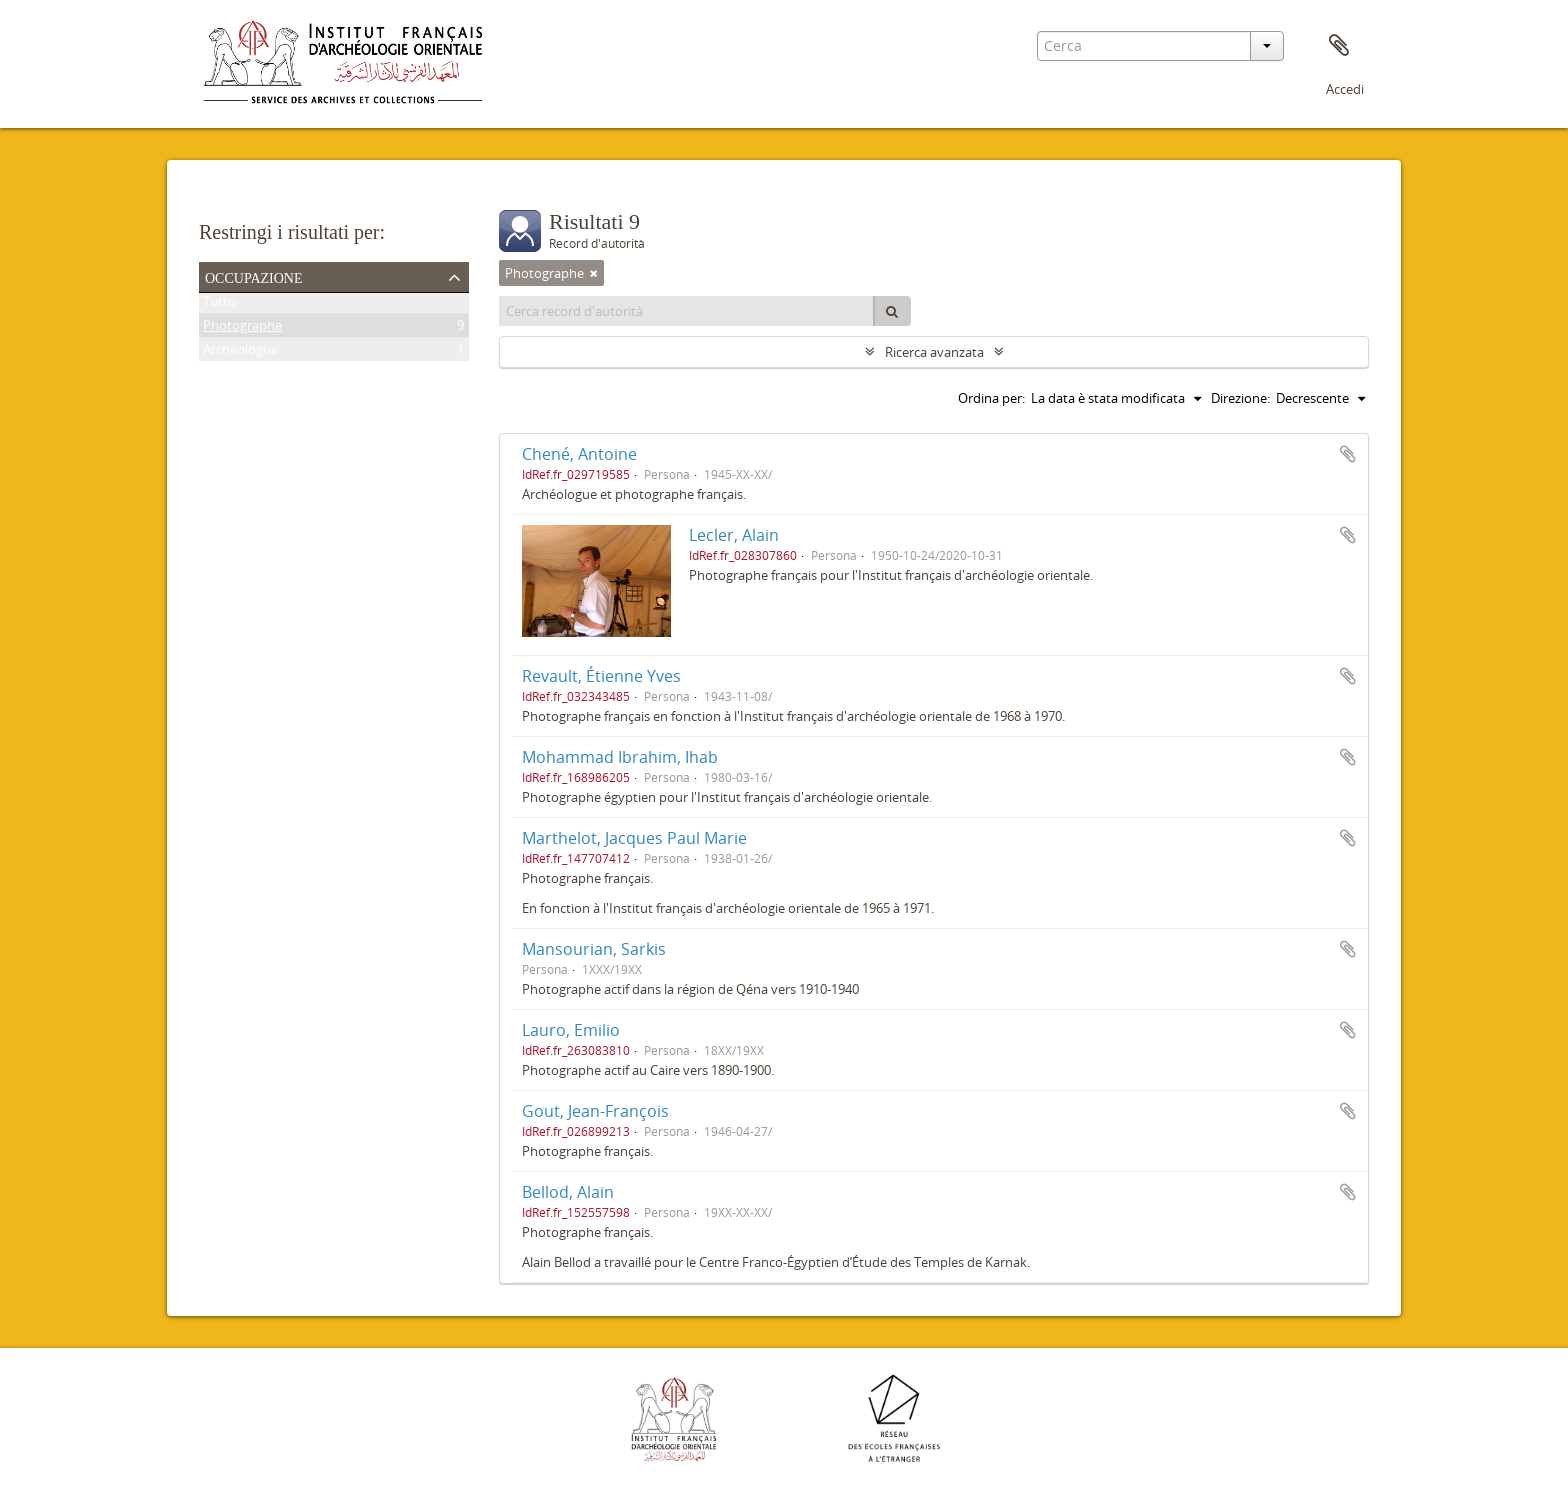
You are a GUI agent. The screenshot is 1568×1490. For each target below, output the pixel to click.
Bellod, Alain (568, 1192)
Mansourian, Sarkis (594, 949)
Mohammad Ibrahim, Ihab (620, 757)
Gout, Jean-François (595, 1111)
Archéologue (240, 353)
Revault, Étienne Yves (601, 676)
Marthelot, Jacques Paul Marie (634, 838)
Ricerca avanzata (934, 352)
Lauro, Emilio (571, 1030)
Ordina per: (991, 398)
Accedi (1345, 89)
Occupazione (254, 276)
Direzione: (1240, 398)
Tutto (219, 305)
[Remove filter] (594, 273)
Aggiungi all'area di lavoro (1348, 454)
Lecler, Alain (734, 535)
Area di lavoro (1339, 46)
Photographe (242, 329)
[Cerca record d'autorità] (687, 311)
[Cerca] (892, 311)
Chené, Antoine (579, 454)
